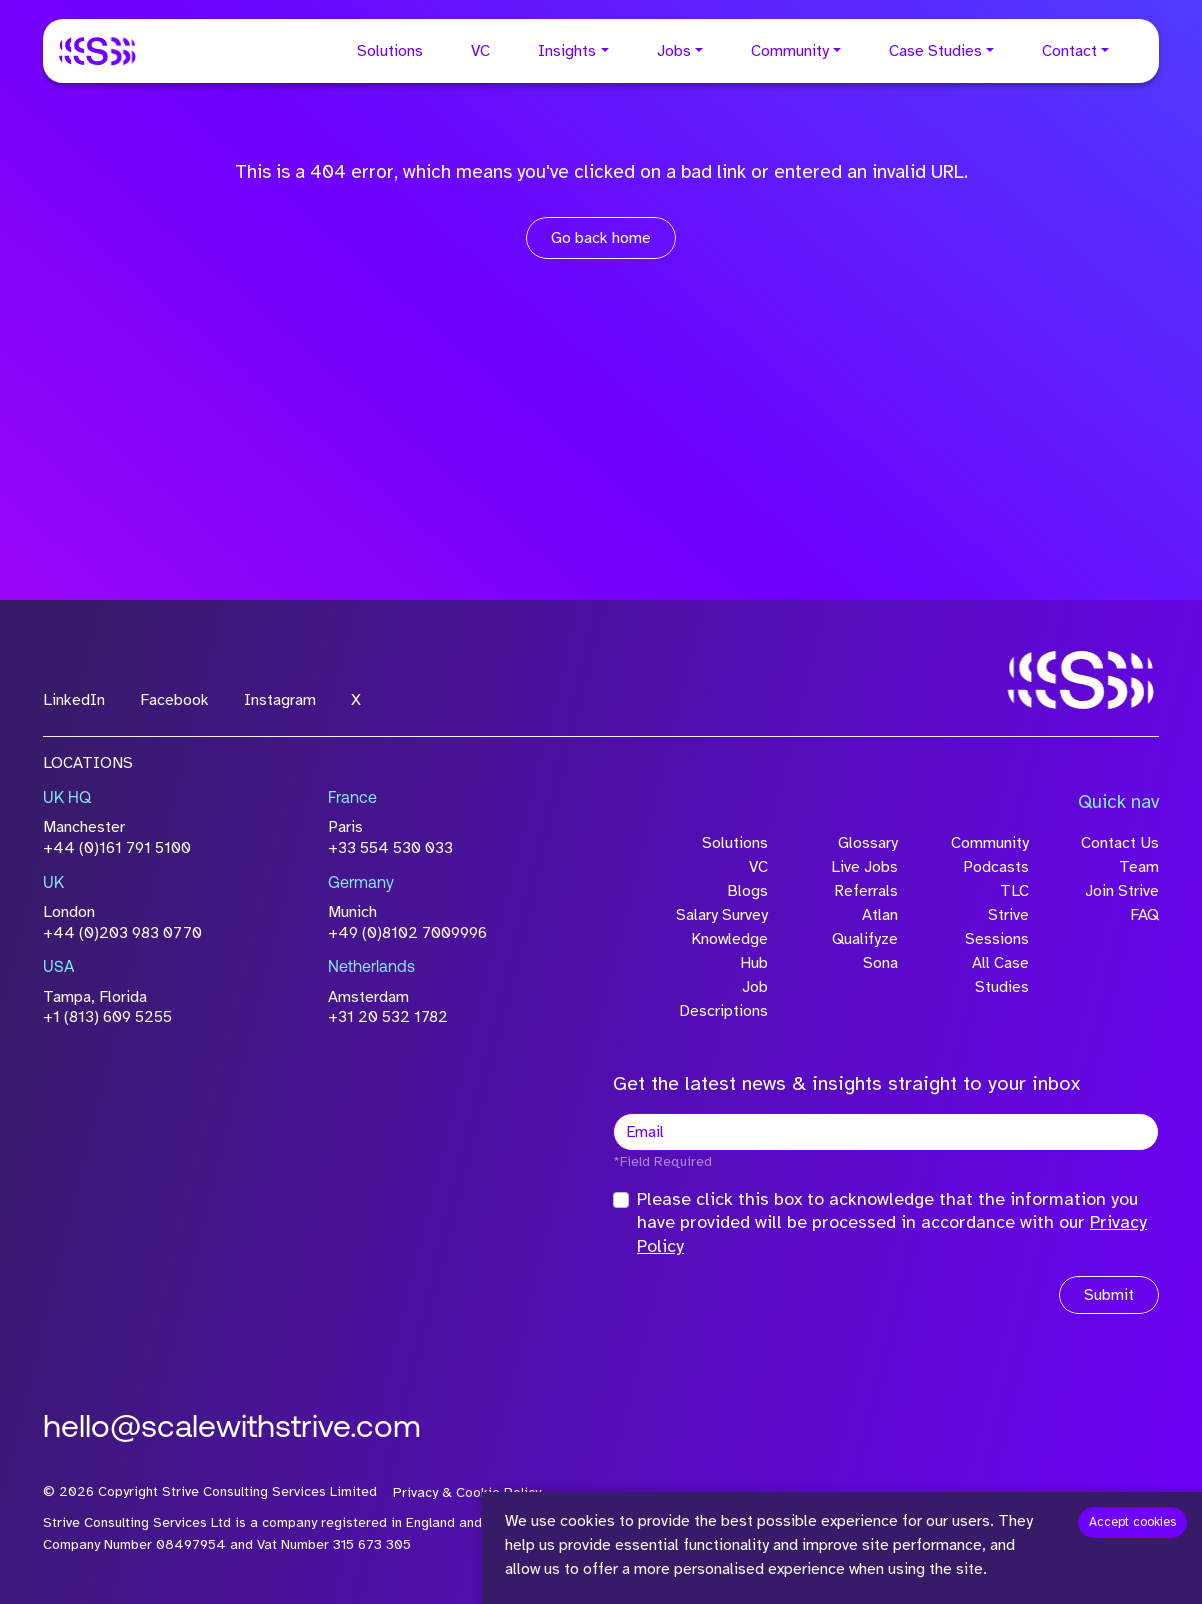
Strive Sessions (997, 927)
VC (480, 51)
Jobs (674, 51)
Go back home (601, 238)
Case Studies (935, 51)
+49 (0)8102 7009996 (407, 933)
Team (1139, 867)
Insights (567, 51)
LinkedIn (74, 700)
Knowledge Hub (729, 951)
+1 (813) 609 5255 (107, 1017)
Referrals (866, 891)
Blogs (747, 891)
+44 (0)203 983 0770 (122, 933)
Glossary (868, 843)
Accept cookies (1132, 1522)
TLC (1014, 891)
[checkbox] (621, 1200)
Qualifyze (865, 939)
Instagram (280, 700)
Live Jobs (864, 867)
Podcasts (996, 867)
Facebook (174, 700)
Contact (1069, 51)
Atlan (880, 915)
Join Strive (1122, 891)
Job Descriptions (723, 999)
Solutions (390, 51)
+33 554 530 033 (390, 848)
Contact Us (1120, 843)
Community (790, 51)
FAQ (1144, 915)
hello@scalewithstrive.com (232, 1429)
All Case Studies (1000, 975)
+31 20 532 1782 (388, 1017)
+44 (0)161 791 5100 (117, 848)
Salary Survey (722, 915)
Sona (880, 963)
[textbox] (886, 1132)
